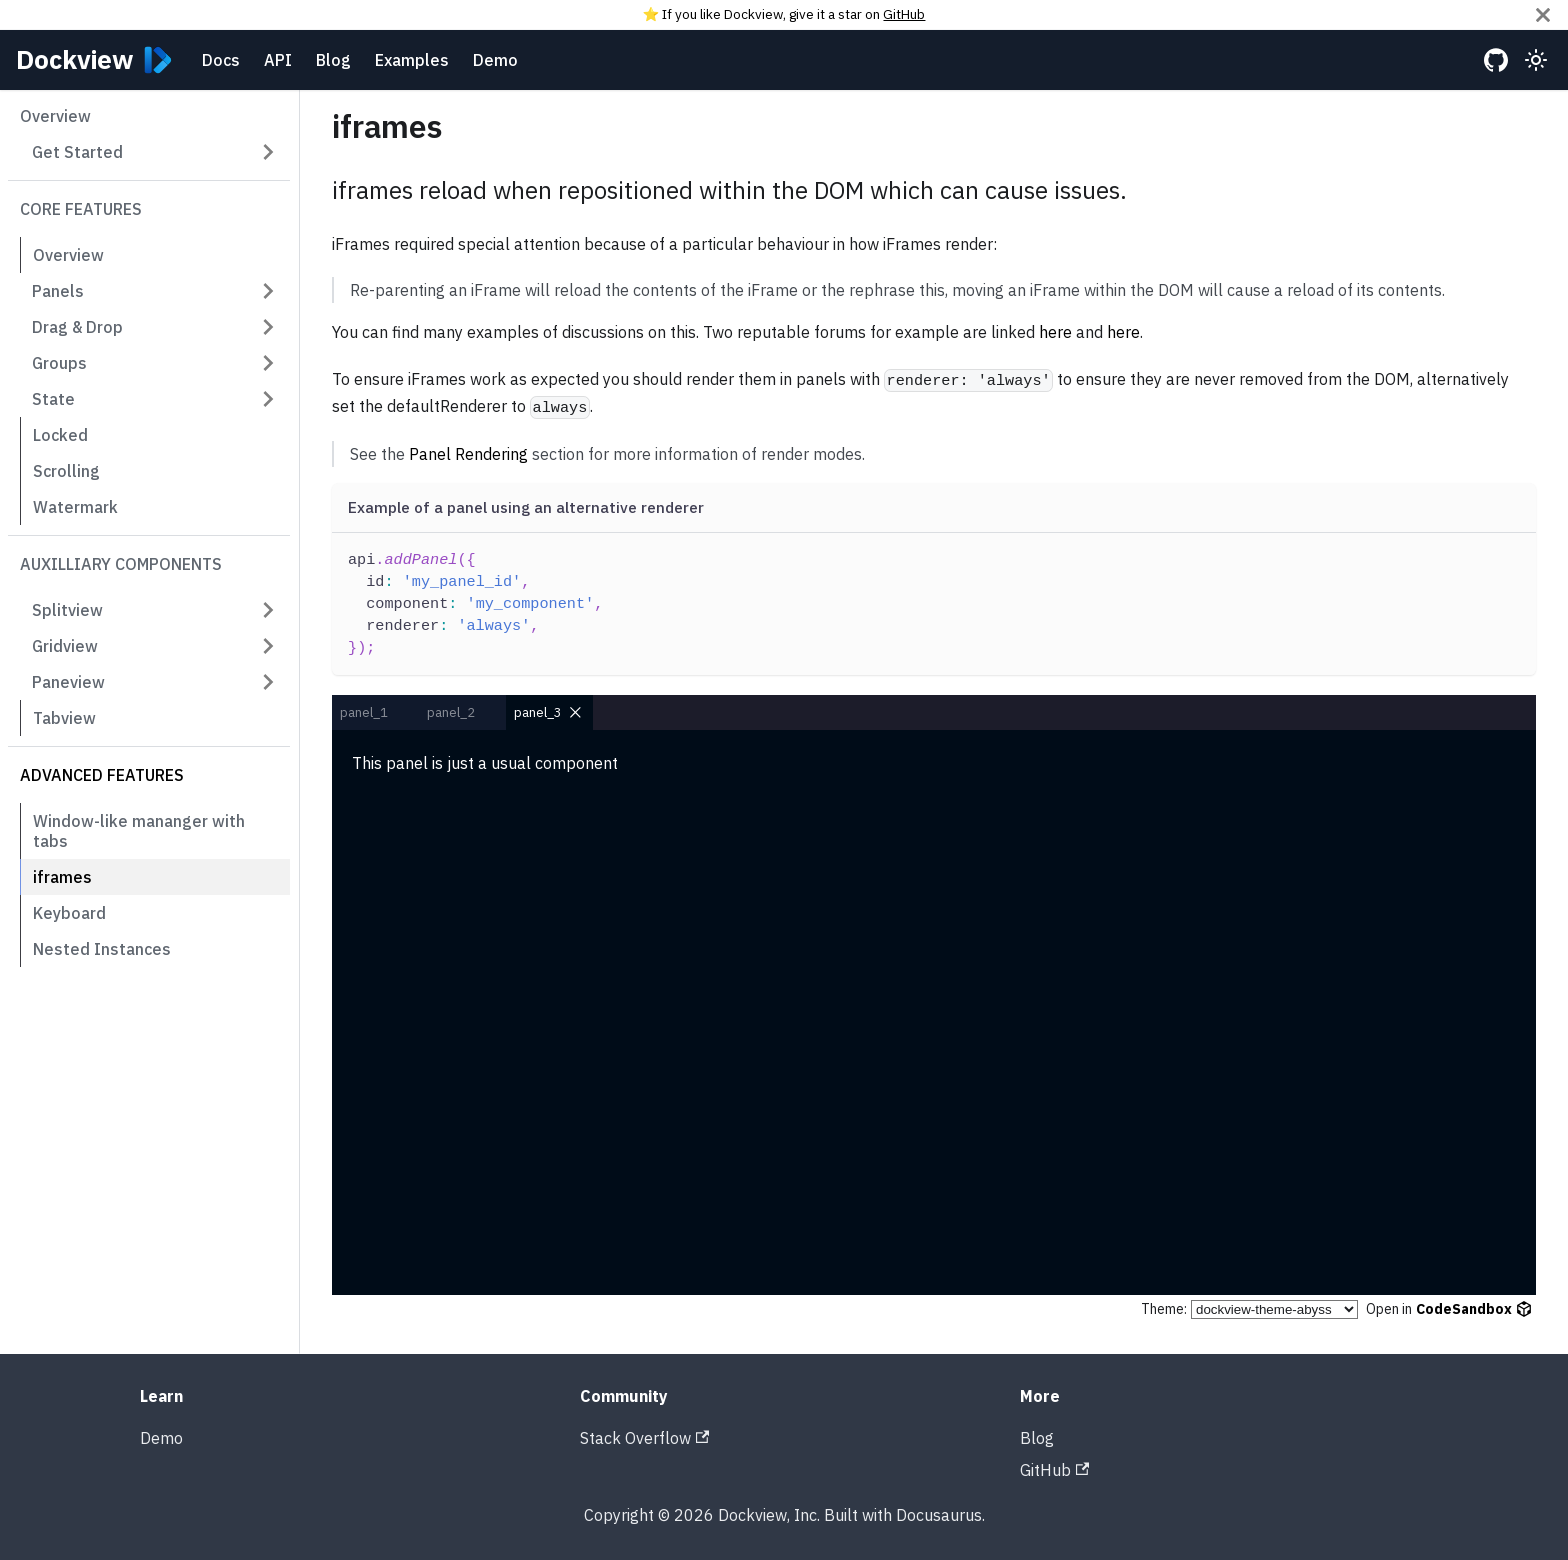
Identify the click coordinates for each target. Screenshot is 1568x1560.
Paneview (68, 682)
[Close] (1543, 14)
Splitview (67, 610)
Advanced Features (102, 775)
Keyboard (69, 913)
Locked (60, 435)
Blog (333, 60)
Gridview (65, 646)
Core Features (81, 209)
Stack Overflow (644, 1438)
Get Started (77, 152)
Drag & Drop (77, 327)
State (53, 399)
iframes (62, 877)
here (1055, 332)
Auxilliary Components (121, 564)
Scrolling (66, 471)
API (278, 60)
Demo (495, 60)
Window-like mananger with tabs (139, 831)
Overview (55, 116)
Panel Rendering (468, 454)
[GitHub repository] (1496, 60)
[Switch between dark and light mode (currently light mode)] (1536, 60)
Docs (221, 60)
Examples (412, 60)
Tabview (64, 718)
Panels (58, 291)
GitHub (904, 14)
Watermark (75, 507)
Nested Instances (102, 949)
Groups (59, 363)
